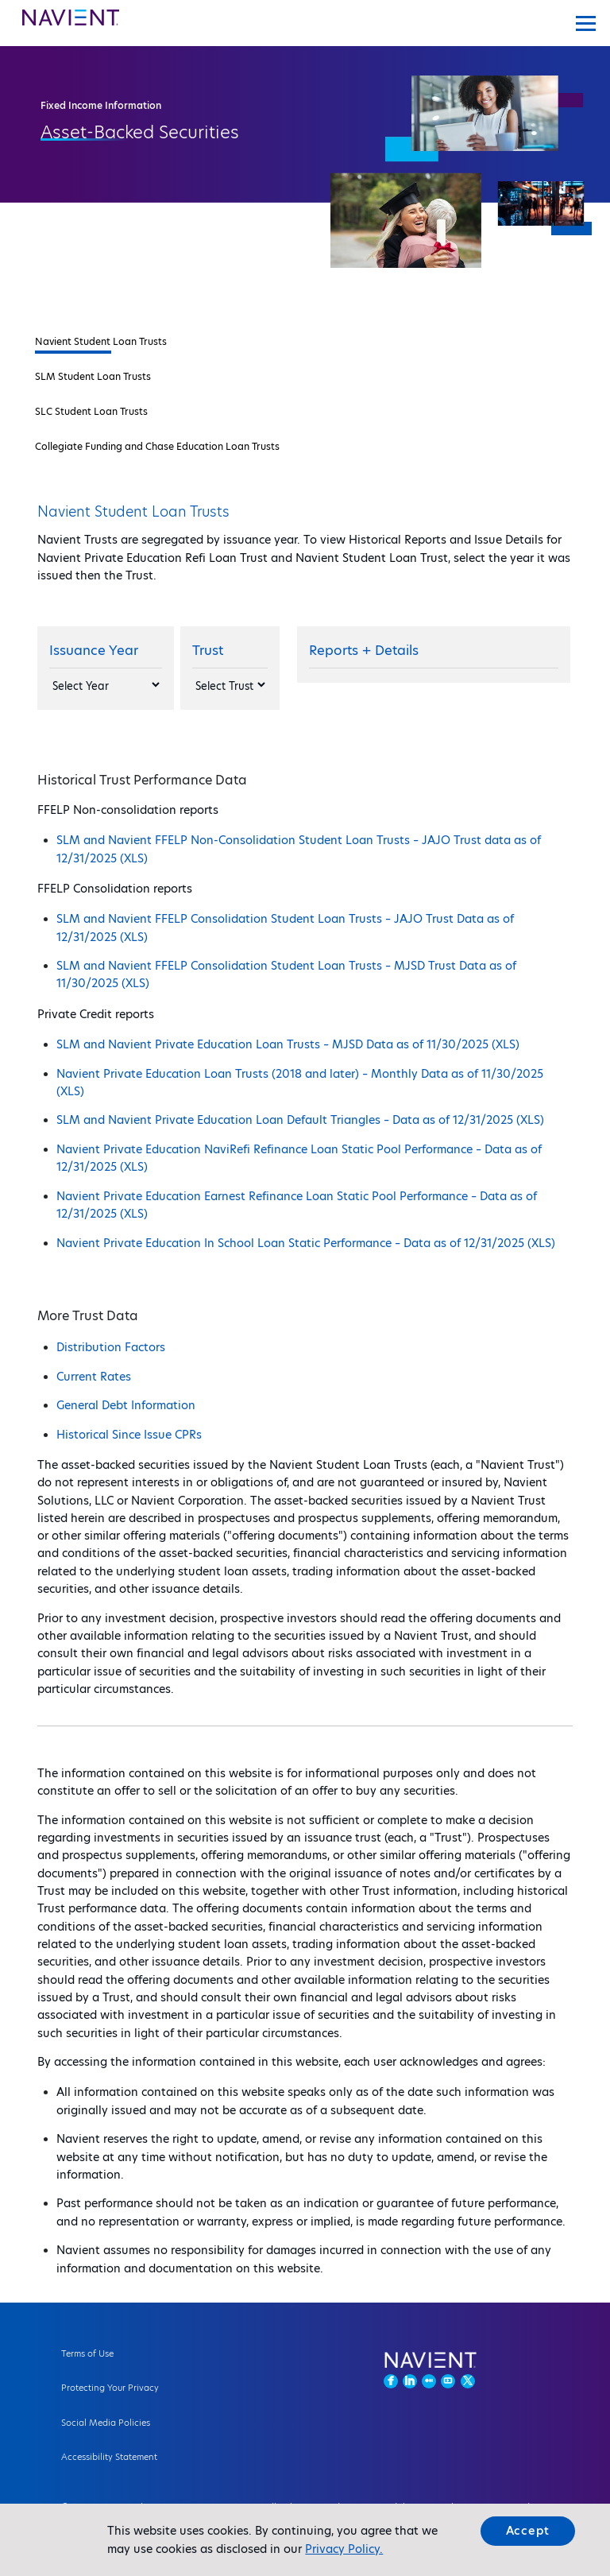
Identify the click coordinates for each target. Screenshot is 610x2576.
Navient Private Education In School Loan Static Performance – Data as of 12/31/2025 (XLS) (305, 1243)
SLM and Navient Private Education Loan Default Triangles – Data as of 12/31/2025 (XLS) (300, 1120)
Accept (528, 2531)
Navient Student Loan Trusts (101, 341)
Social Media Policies (105, 2422)
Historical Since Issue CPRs (129, 1435)
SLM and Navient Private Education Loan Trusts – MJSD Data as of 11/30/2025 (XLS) (287, 1044)
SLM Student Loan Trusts (93, 376)
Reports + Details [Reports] (364, 650)
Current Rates (93, 1377)
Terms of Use (87, 2353)
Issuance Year (93, 650)
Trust (207, 650)
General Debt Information (125, 1405)
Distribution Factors (110, 1347)
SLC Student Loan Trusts (91, 411)
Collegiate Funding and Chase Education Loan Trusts (157, 446)
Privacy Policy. (344, 2549)
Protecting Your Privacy (110, 2387)
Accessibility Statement (109, 2456)
